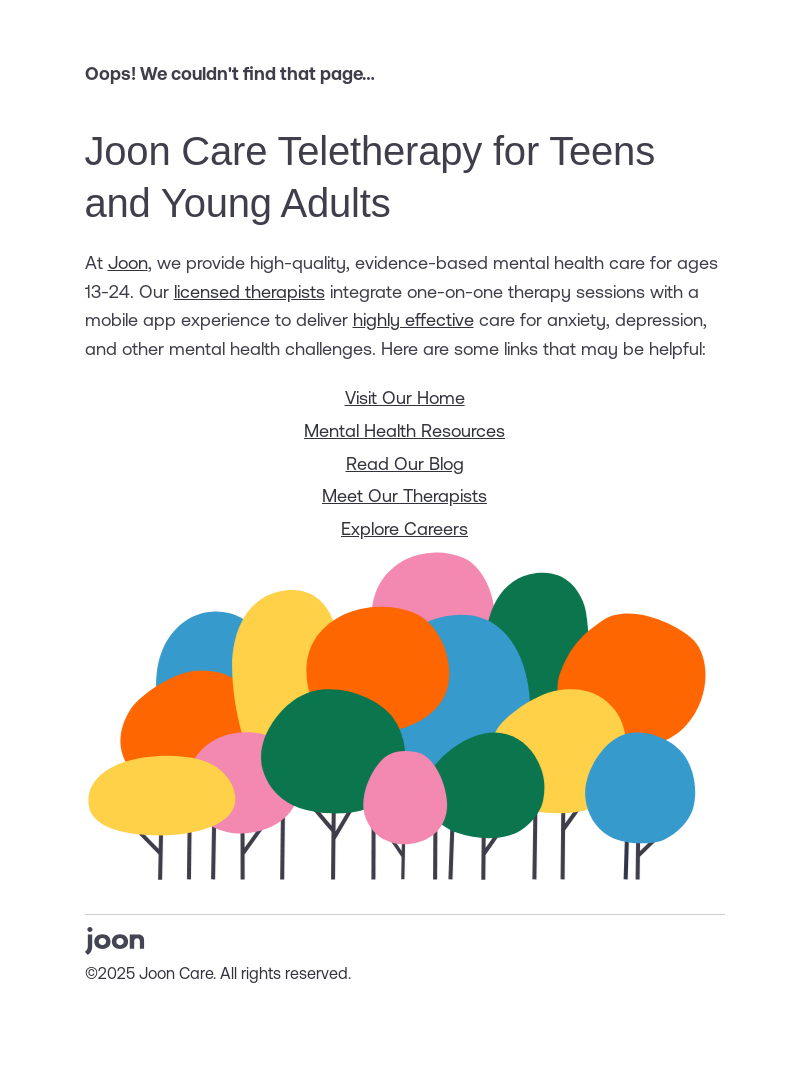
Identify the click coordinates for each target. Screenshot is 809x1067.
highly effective (413, 319)
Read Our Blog (405, 463)
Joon (128, 262)
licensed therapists (249, 291)
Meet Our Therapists (404, 495)
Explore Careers (404, 528)
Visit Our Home (405, 397)
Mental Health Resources (404, 430)
